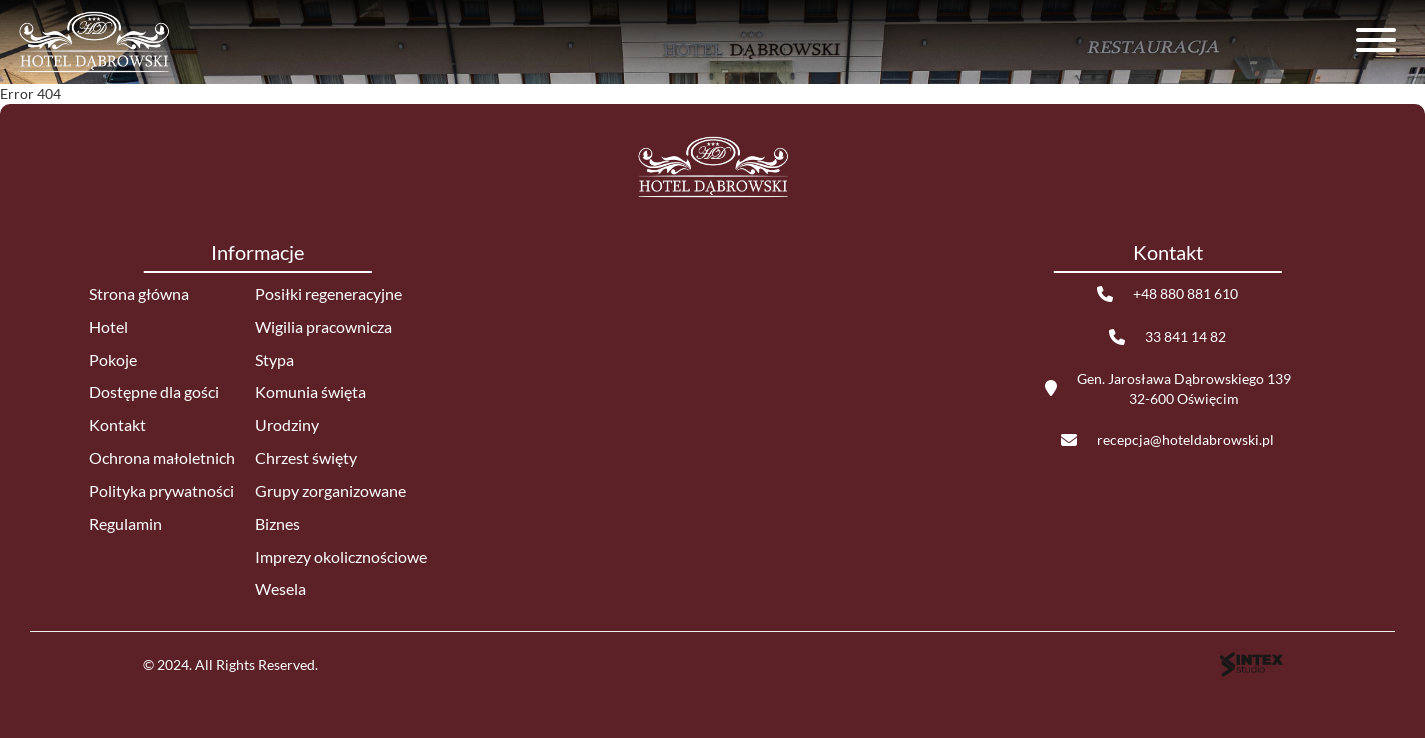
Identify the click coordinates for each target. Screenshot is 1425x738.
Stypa (274, 359)
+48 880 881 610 (1185, 293)
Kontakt (117, 424)
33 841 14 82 (1185, 336)
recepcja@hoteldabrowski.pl (1185, 439)
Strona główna (139, 293)
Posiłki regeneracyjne (328, 293)
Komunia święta (310, 391)
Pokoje (113, 359)
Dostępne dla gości (154, 391)
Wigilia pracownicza (323, 326)
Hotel (108, 326)
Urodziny (287, 424)
